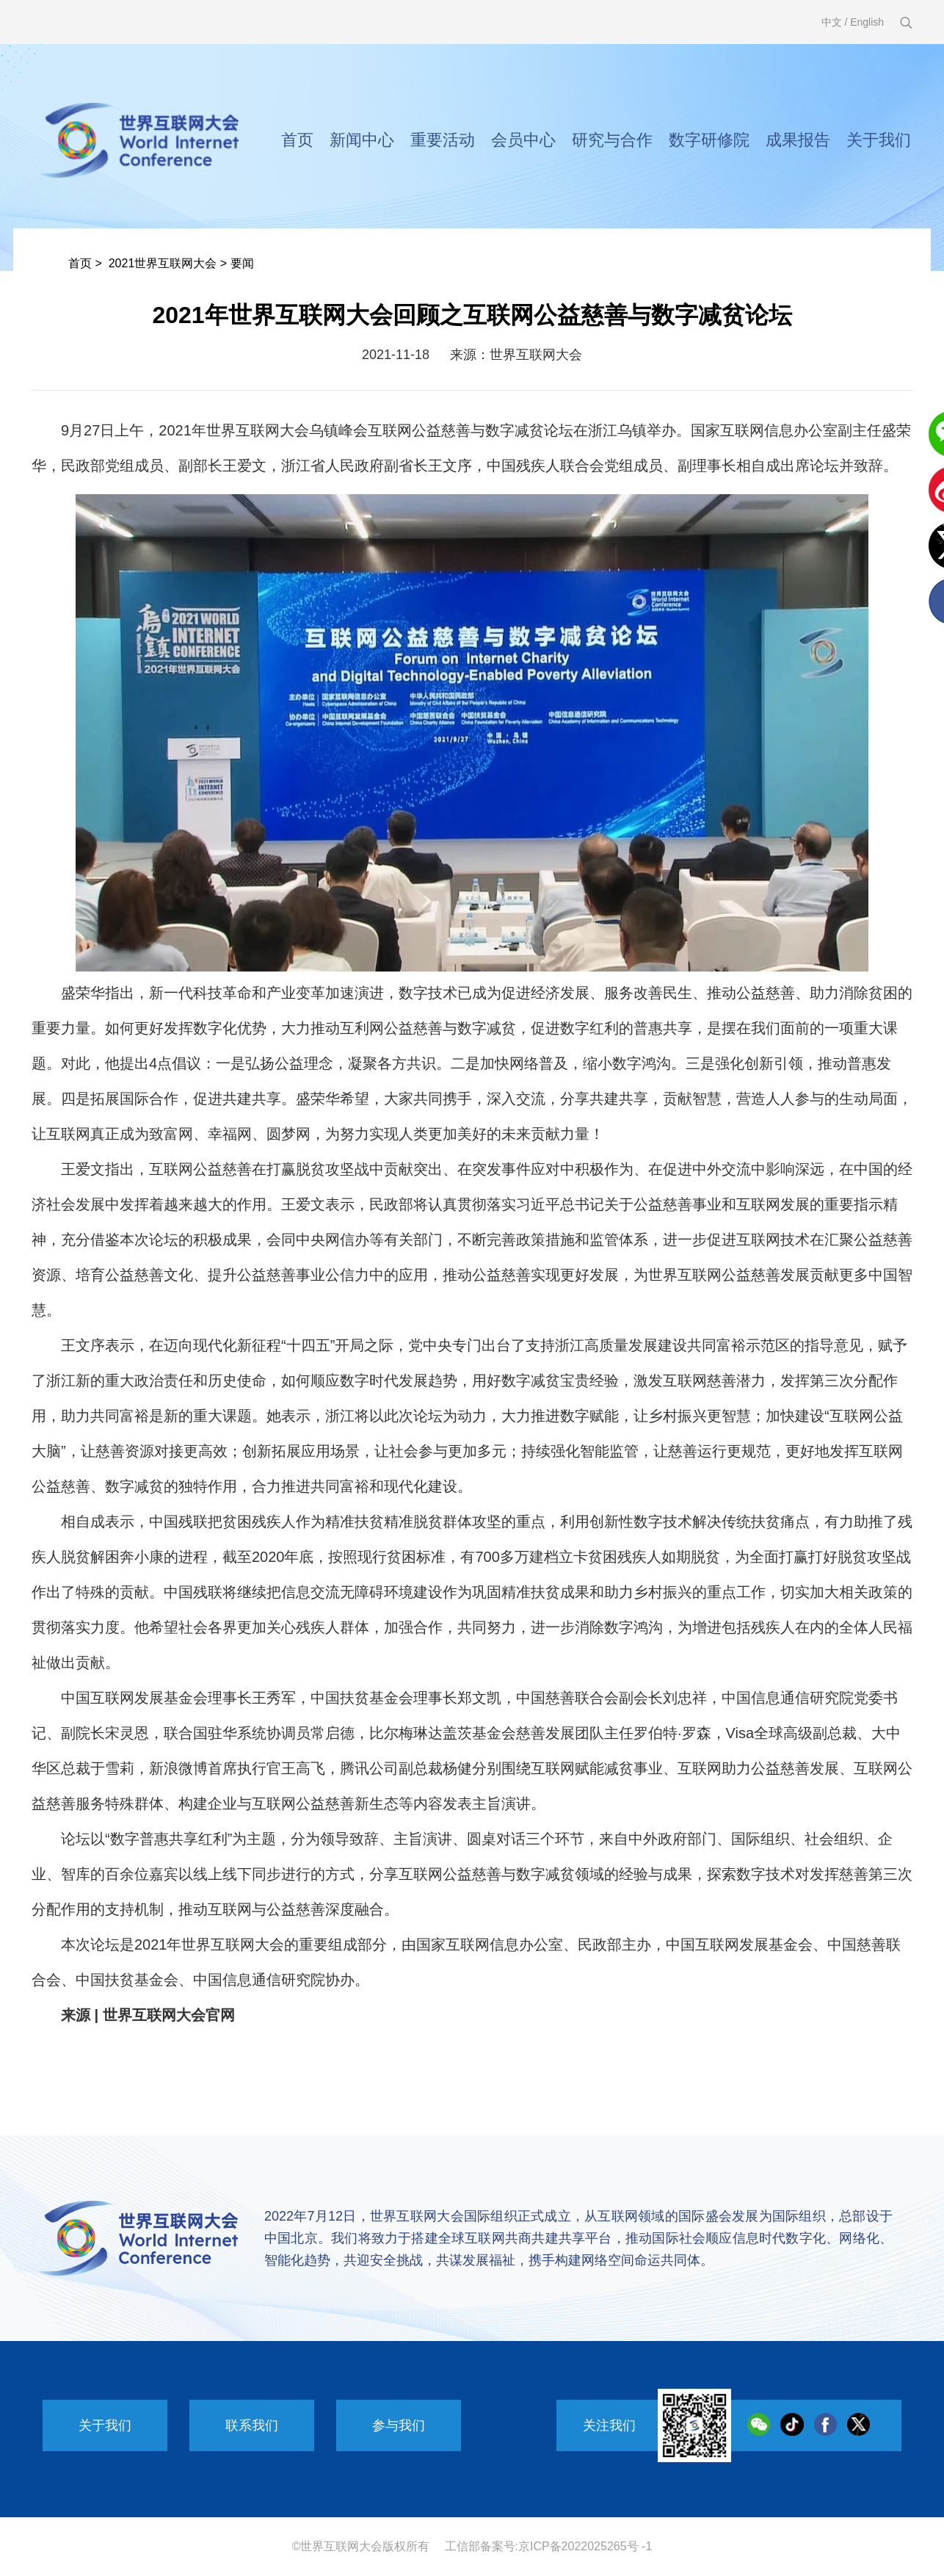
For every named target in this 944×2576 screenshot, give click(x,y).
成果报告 (798, 140)
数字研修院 (709, 140)
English (867, 22)
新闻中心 (362, 140)
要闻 (242, 263)
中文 (831, 22)
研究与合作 (612, 140)
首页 (297, 140)
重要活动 (442, 140)
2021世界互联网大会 (163, 263)
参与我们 (398, 2425)
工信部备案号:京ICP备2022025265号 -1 (549, 2546)
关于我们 (878, 140)
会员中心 (523, 140)
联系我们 (251, 2425)
